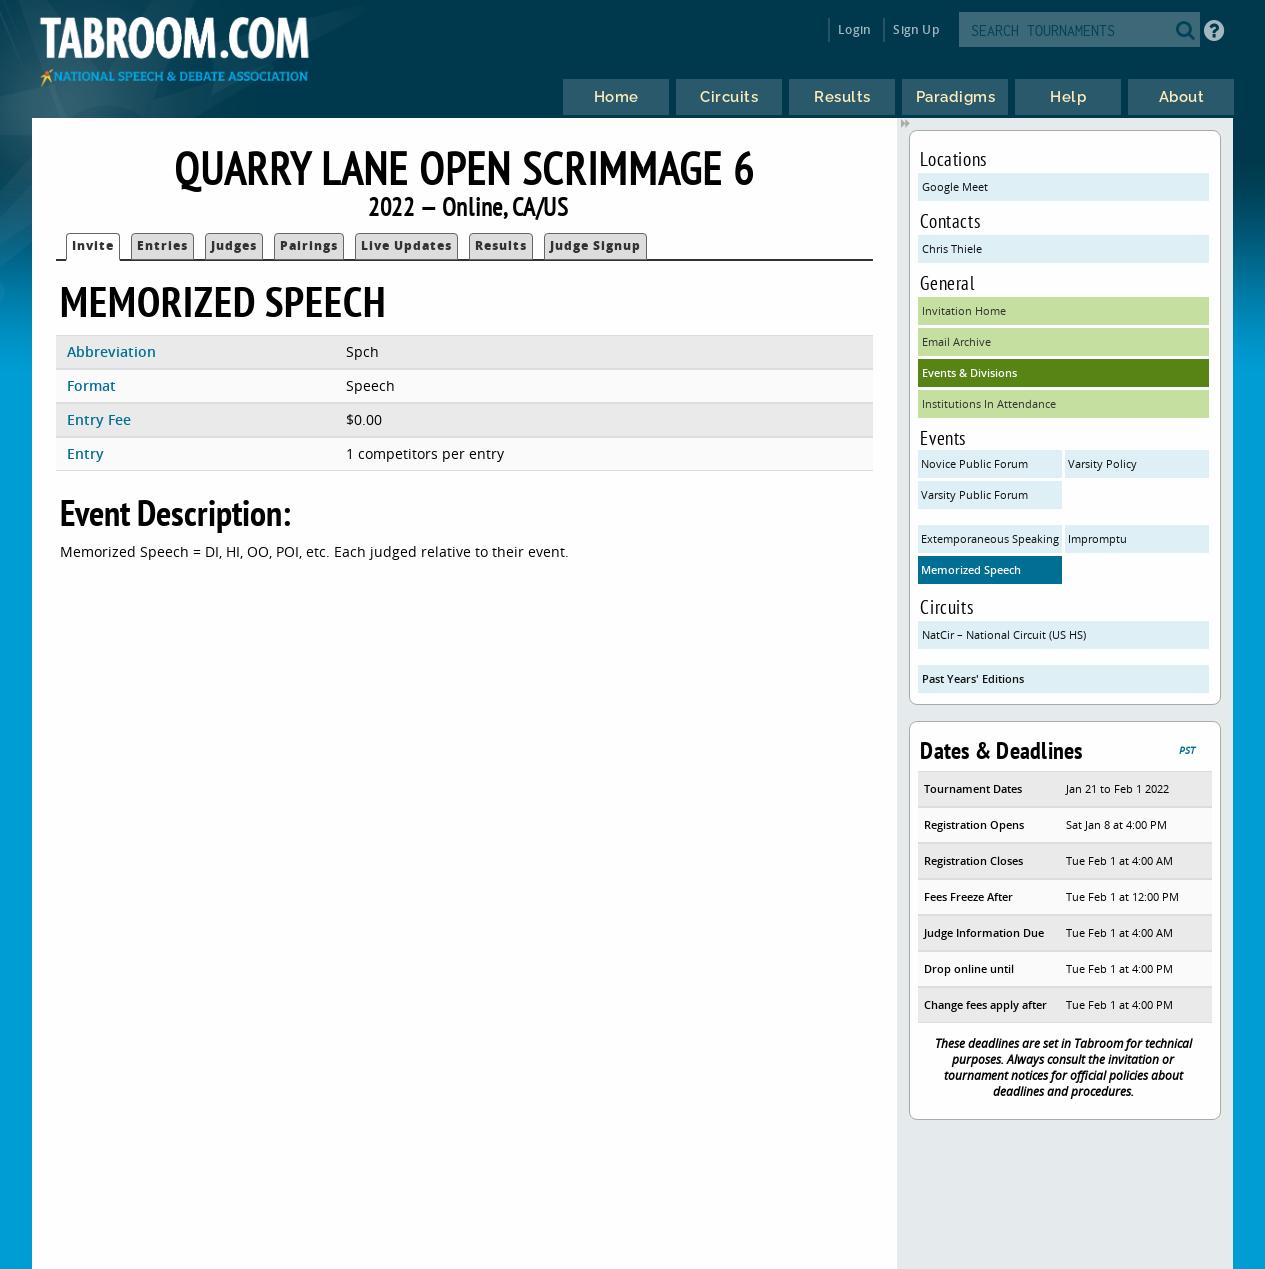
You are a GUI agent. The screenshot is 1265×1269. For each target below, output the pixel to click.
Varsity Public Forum (974, 494)
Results (501, 245)
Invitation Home (964, 310)
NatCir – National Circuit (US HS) (1004, 634)
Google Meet (955, 186)
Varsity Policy (1102, 463)
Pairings (309, 245)
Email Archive (956, 341)
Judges (234, 245)
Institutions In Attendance (989, 403)
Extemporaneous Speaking (990, 538)
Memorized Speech (971, 569)
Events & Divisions (969, 372)
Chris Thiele (952, 248)
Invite (93, 245)
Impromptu (1097, 538)
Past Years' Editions (973, 678)
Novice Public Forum (974, 463)
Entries (162, 245)
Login (854, 29)
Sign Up (915, 29)
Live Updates (406, 245)
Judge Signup (595, 245)
